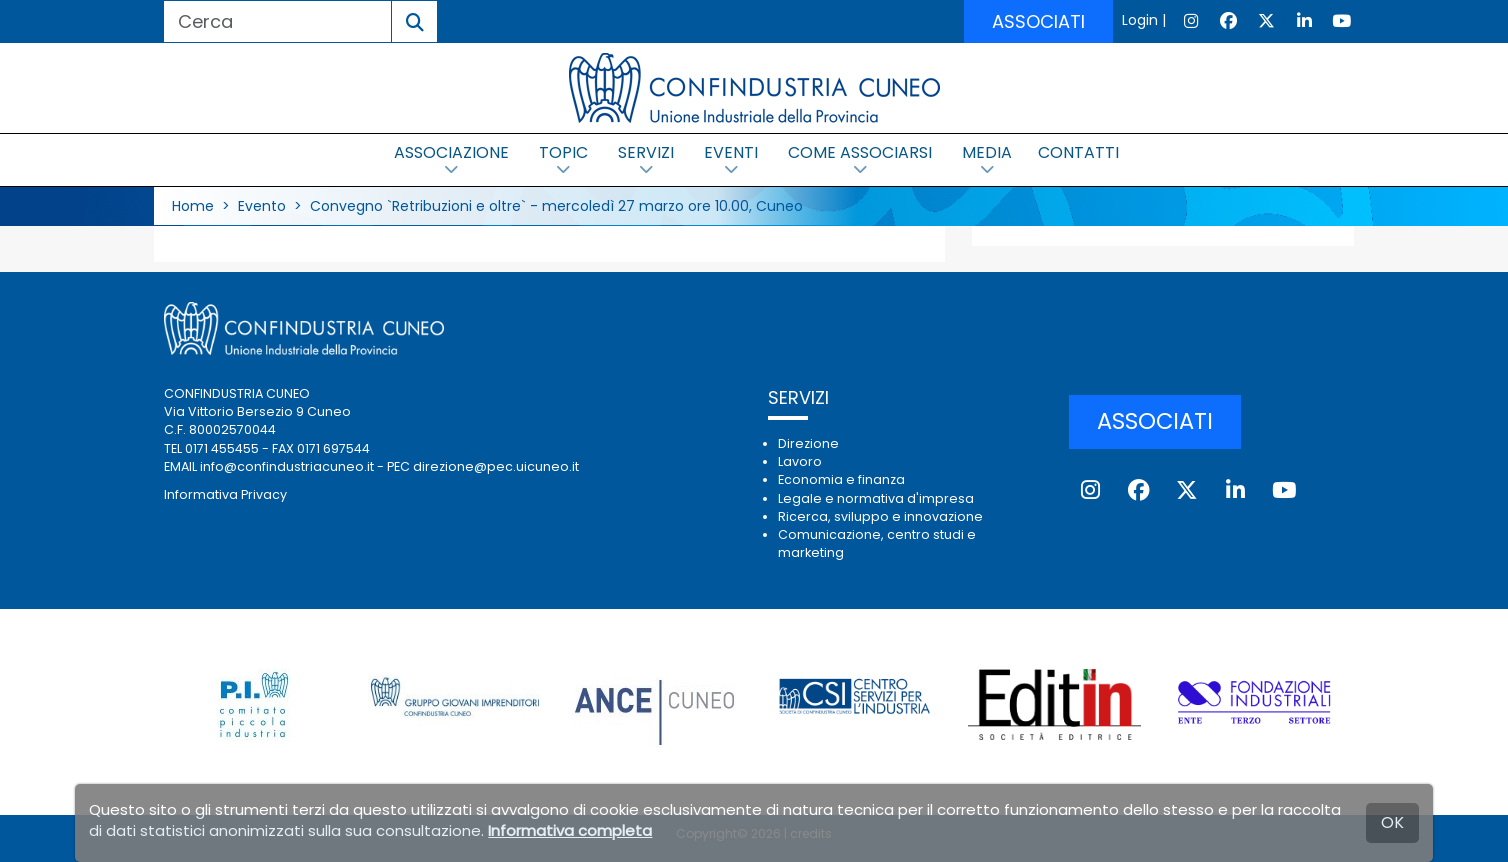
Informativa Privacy (225, 494)
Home (193, 206)
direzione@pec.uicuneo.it (496, 466)
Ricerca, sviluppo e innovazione (880, 516)
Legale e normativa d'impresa (876, 498)
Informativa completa (570, 830)
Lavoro (800, 461)
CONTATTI (1078, 152)
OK (1392, 822)
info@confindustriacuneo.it (287, 466)
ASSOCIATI (1038, 21)
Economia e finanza (841, 479)
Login (1140, 20)
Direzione (808, 443)
